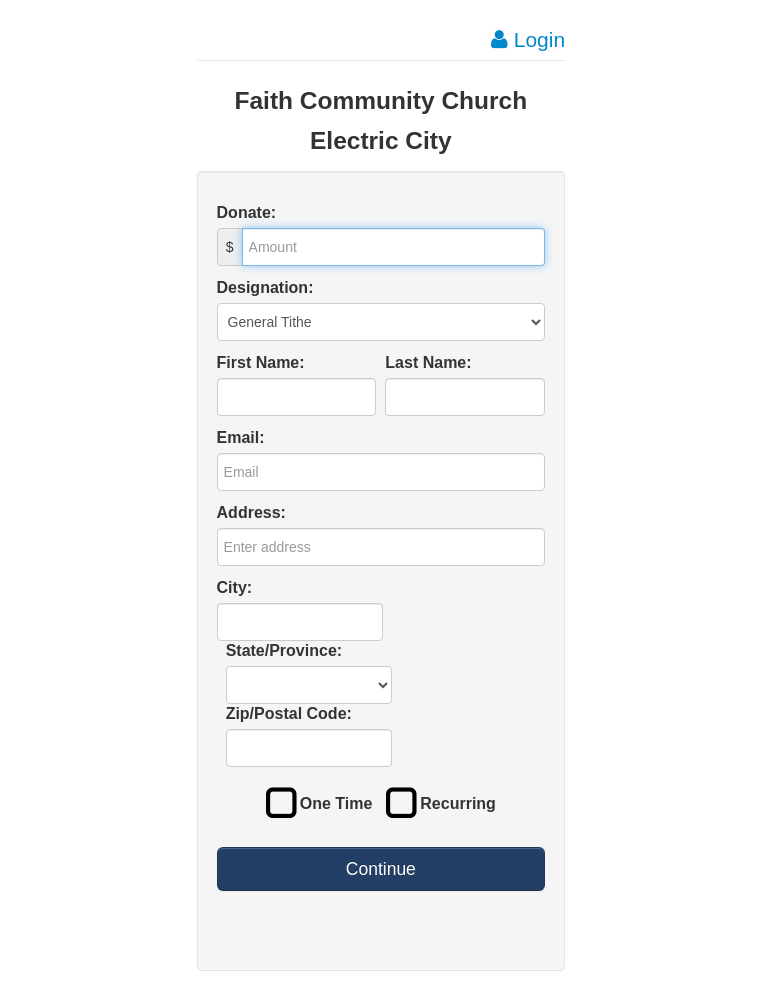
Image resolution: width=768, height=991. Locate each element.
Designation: (265, 287)
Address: (251, 512)
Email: (241, 437)
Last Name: (428, 362)
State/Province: (284, 650)
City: (235, 587)
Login (528, 39)
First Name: (261, 362)
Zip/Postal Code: (289, 713)
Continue (381, 869)
